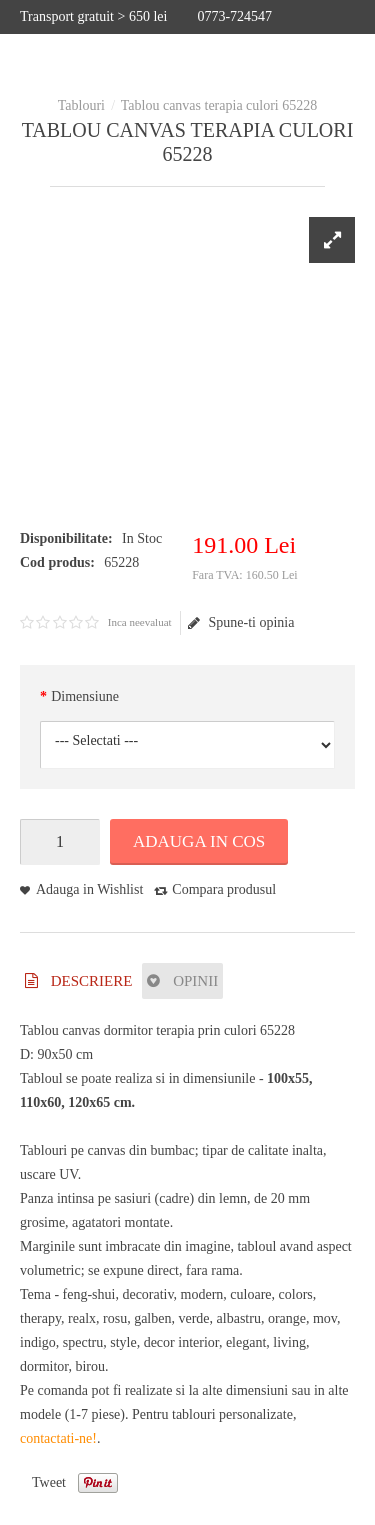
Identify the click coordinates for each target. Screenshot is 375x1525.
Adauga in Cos (199, 841)
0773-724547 (234, 16)
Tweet (49, 1482)
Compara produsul (224, 889)
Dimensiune (85, 696)
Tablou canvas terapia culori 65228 (219, 105)
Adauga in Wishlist (89, 889)
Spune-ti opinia (241, 623)
